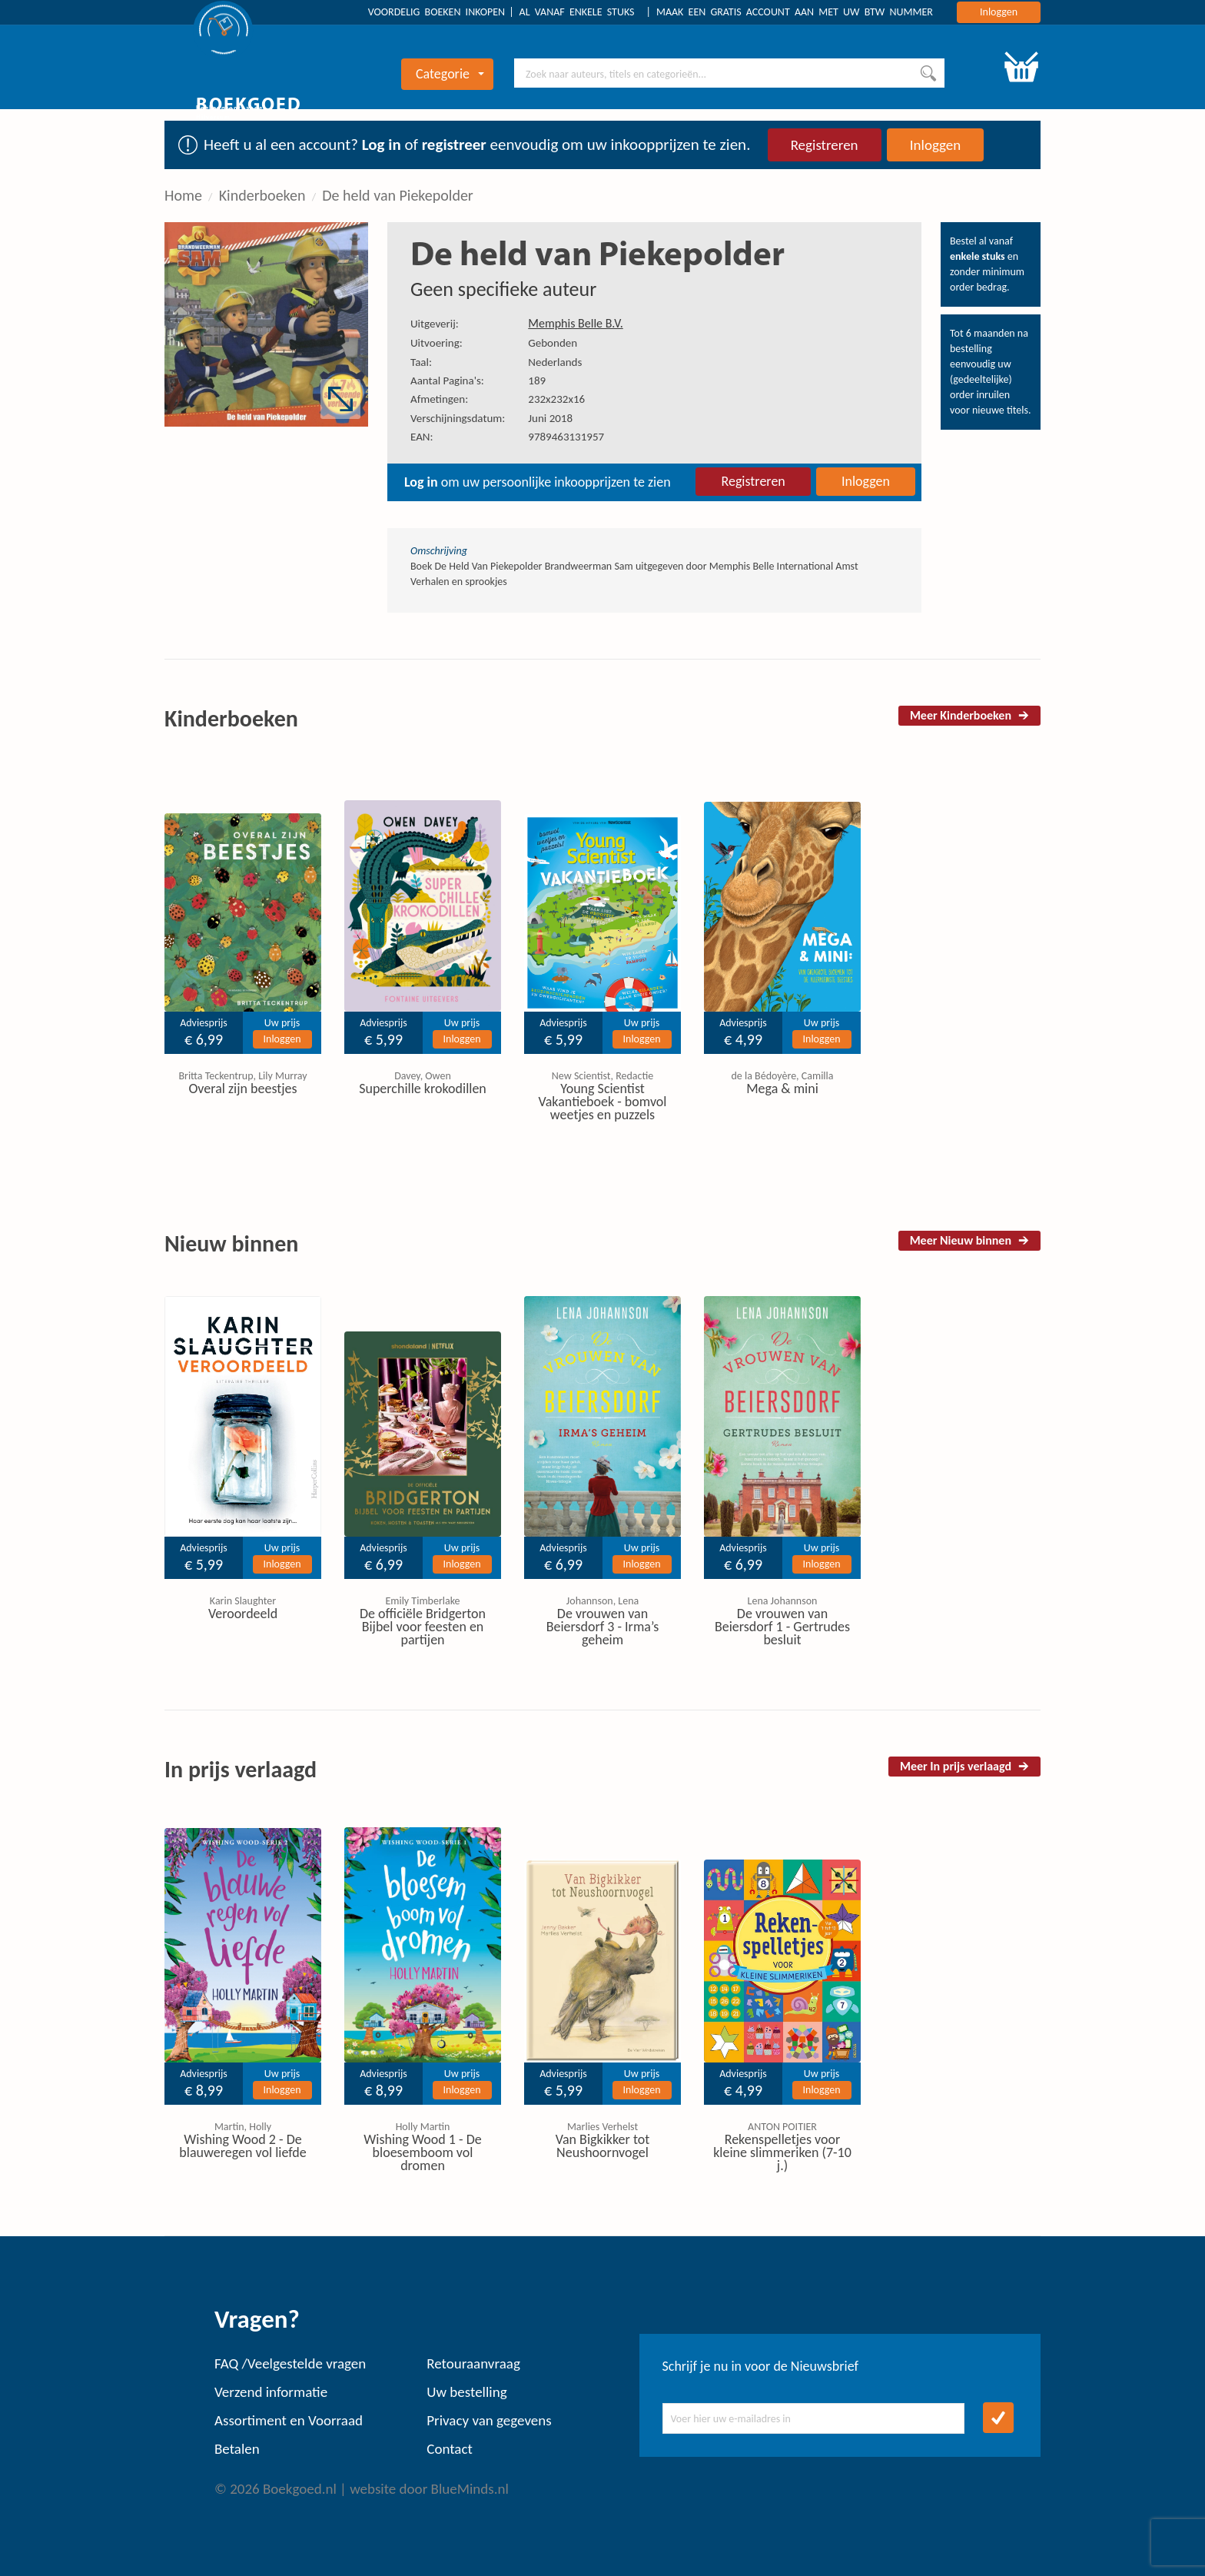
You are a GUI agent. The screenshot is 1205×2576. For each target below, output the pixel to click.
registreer (454, 145)
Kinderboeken (262, 195)
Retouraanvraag (473, 2363)
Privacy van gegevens (489, 2420)
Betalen (237, 2449)
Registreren (824, 145)
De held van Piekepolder (397, 195)
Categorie (450, 73)
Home (183, 195)
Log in (381, 145)
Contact (450, 2449)
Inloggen (998, 11)
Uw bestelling (466, 2392)
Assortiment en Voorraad (288, 2420)
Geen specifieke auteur (503, 289)
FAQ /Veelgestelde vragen (290, 2363)
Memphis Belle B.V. (575, 323)
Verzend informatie (270, 2392)
